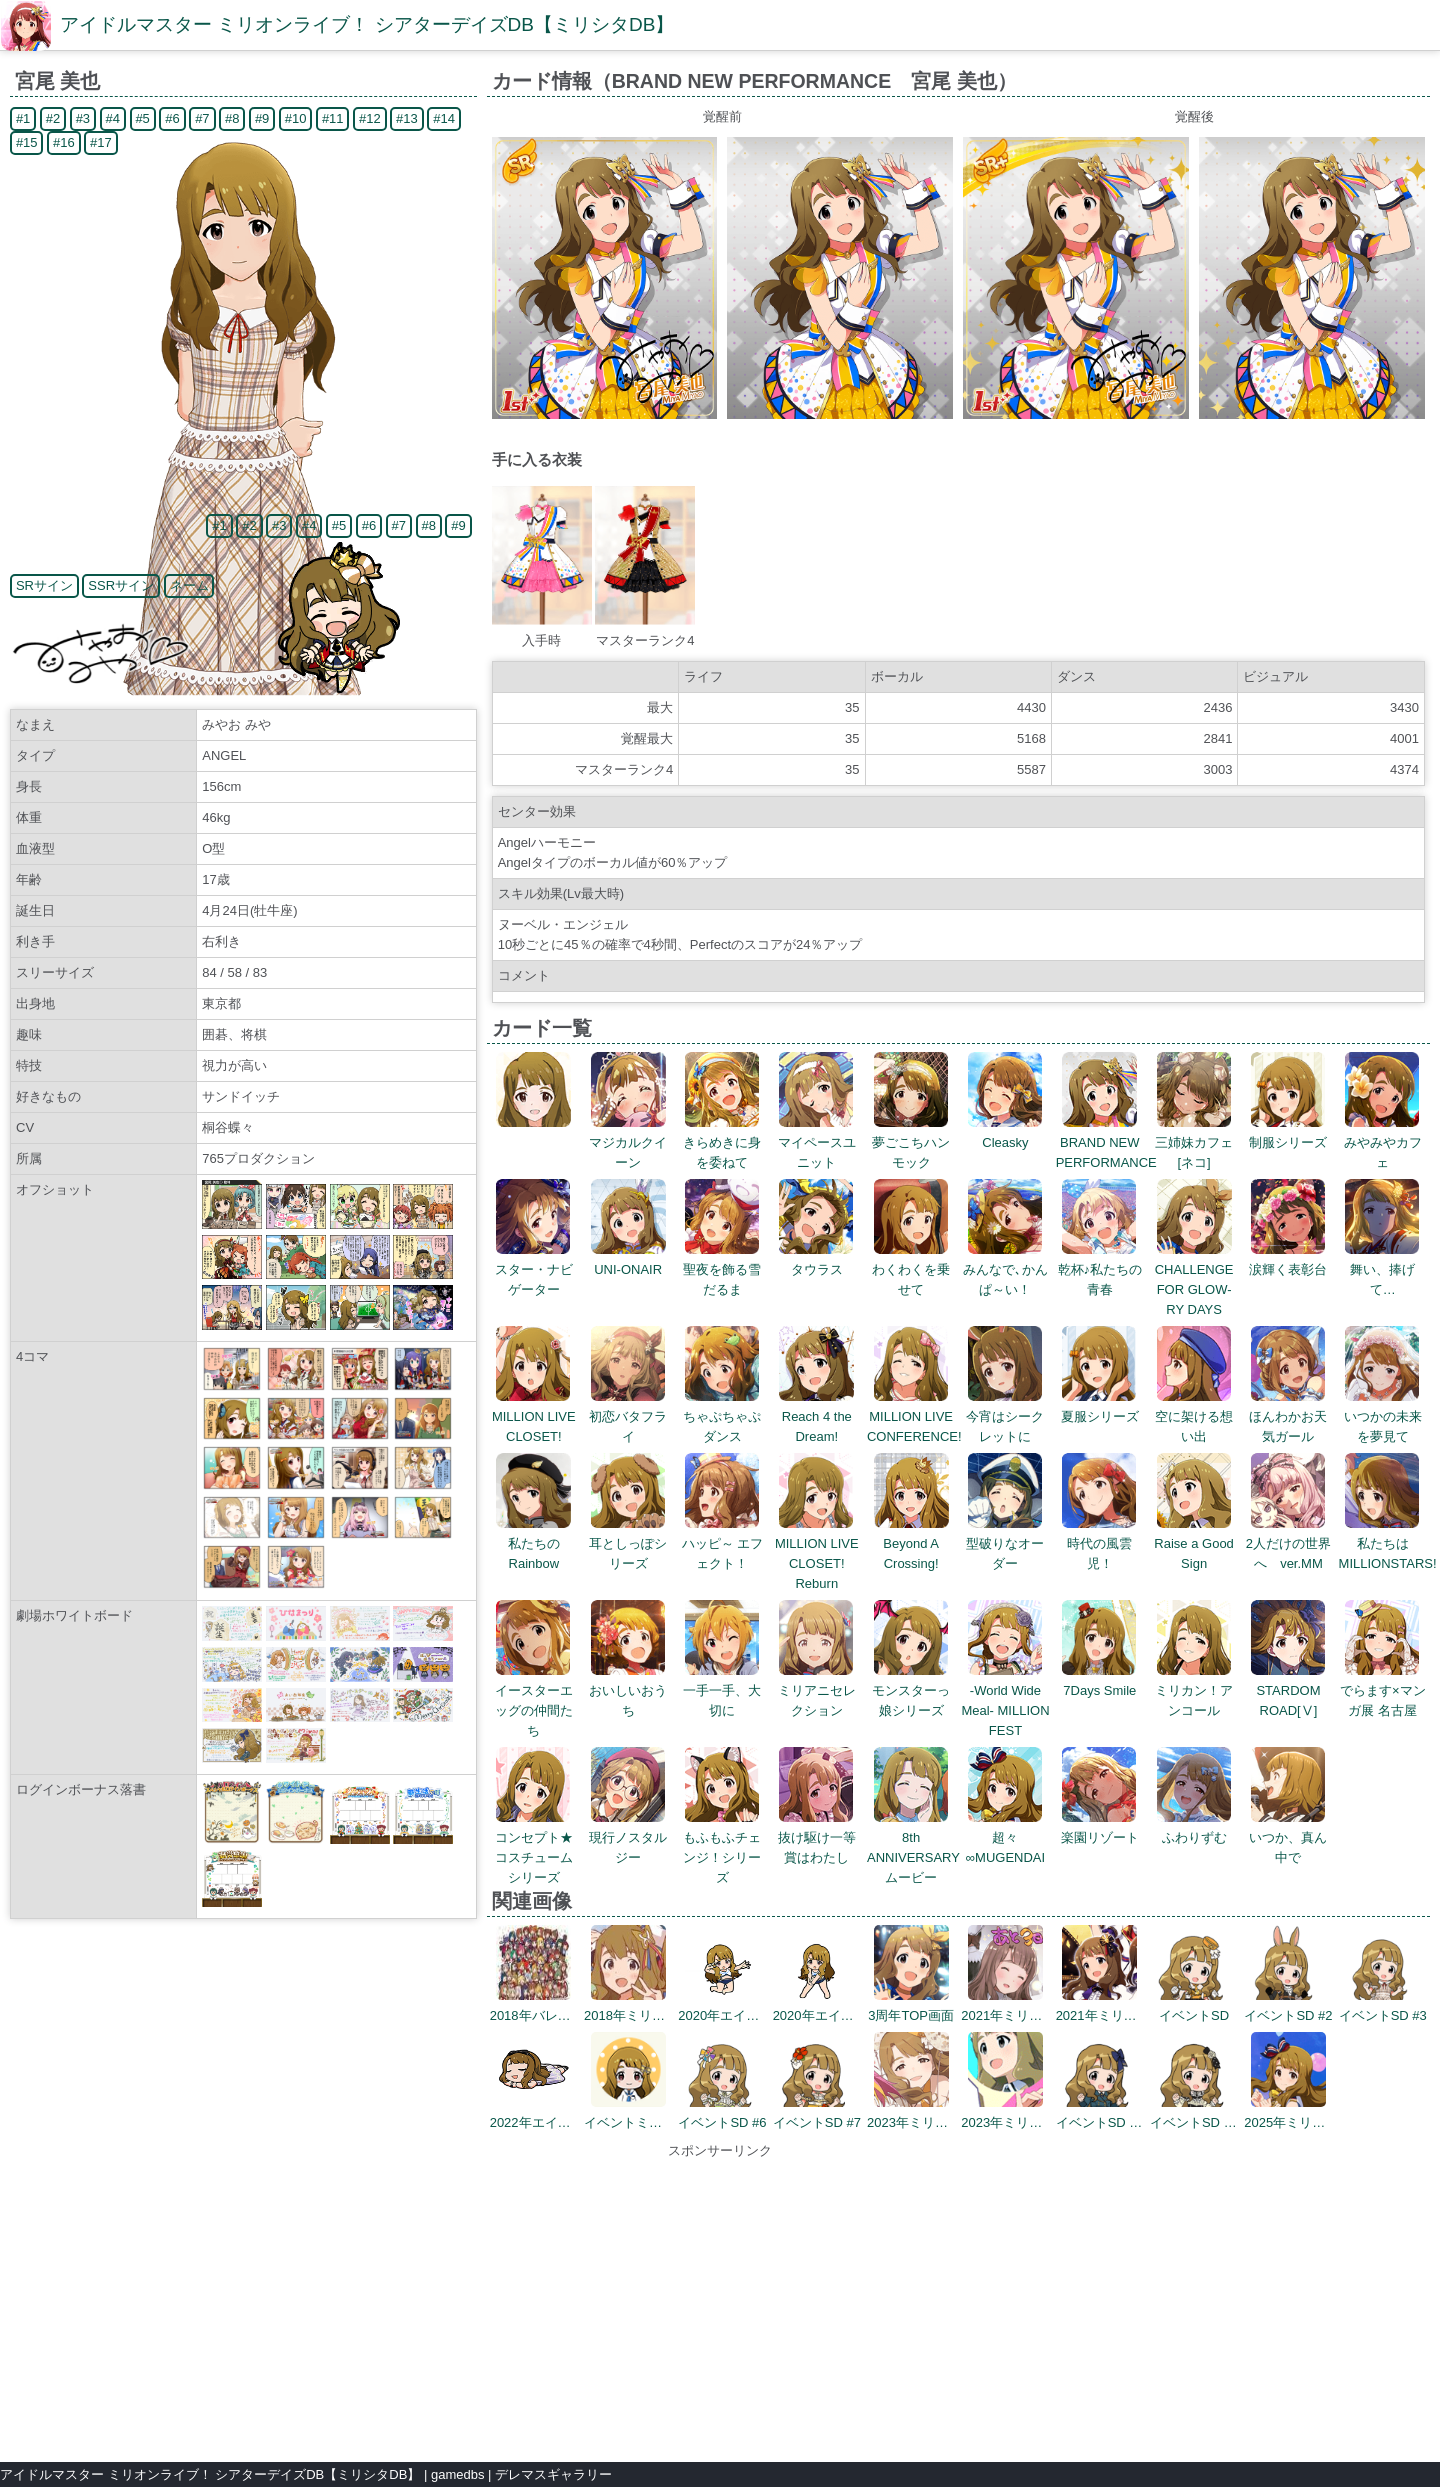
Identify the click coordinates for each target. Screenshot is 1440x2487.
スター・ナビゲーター (534, 1269)
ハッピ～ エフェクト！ (723, 1543)
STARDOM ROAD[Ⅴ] (1288, 1690)
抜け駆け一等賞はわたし (817, 1837)
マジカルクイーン (628, 1142)
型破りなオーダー (1005, 1543)
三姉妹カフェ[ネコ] (1194, 1142)
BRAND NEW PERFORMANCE (1106, 1142)
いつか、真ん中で (1288, 1837)
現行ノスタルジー (628, 1837)
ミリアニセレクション (817, 1690)
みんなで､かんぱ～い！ (1005, 1269)
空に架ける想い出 (1194, 1416)
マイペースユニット (817, 1142)
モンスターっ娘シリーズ (911, 1690)
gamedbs (457, 2474)
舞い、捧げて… (1382, 1269)
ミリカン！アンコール (1194, 1690)
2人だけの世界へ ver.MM (1288, 1543)
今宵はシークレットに (1005, 1416)
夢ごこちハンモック (911, 1142)
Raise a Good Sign (1194, 1543)
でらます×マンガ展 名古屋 (1383, 1690)
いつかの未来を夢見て (1383, 1416)
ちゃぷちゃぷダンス (722, 1416)
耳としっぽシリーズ (628, 1543)
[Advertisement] (720, 2301)
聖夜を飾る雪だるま (722, 1269)
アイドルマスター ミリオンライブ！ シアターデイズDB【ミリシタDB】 (367, 24)
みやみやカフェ (1383, 1142)
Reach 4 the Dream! (816, 1416)
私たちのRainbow (533, 1543)
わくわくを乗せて (911, 1269)
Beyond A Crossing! (911, 1543)
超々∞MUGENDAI (1005, 1837)
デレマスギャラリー (553, 2474)
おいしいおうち (628, 1690)
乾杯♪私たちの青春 (1100, 1269)
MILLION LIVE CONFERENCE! (914, 1416)
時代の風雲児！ (1099, 1543)
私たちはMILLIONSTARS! (1388, 1543)
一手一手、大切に (722, 1690)
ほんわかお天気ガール (1288, 1416)
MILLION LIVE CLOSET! (534, 1416)
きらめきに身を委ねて (722, 1142)
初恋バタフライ (628, 1416)
